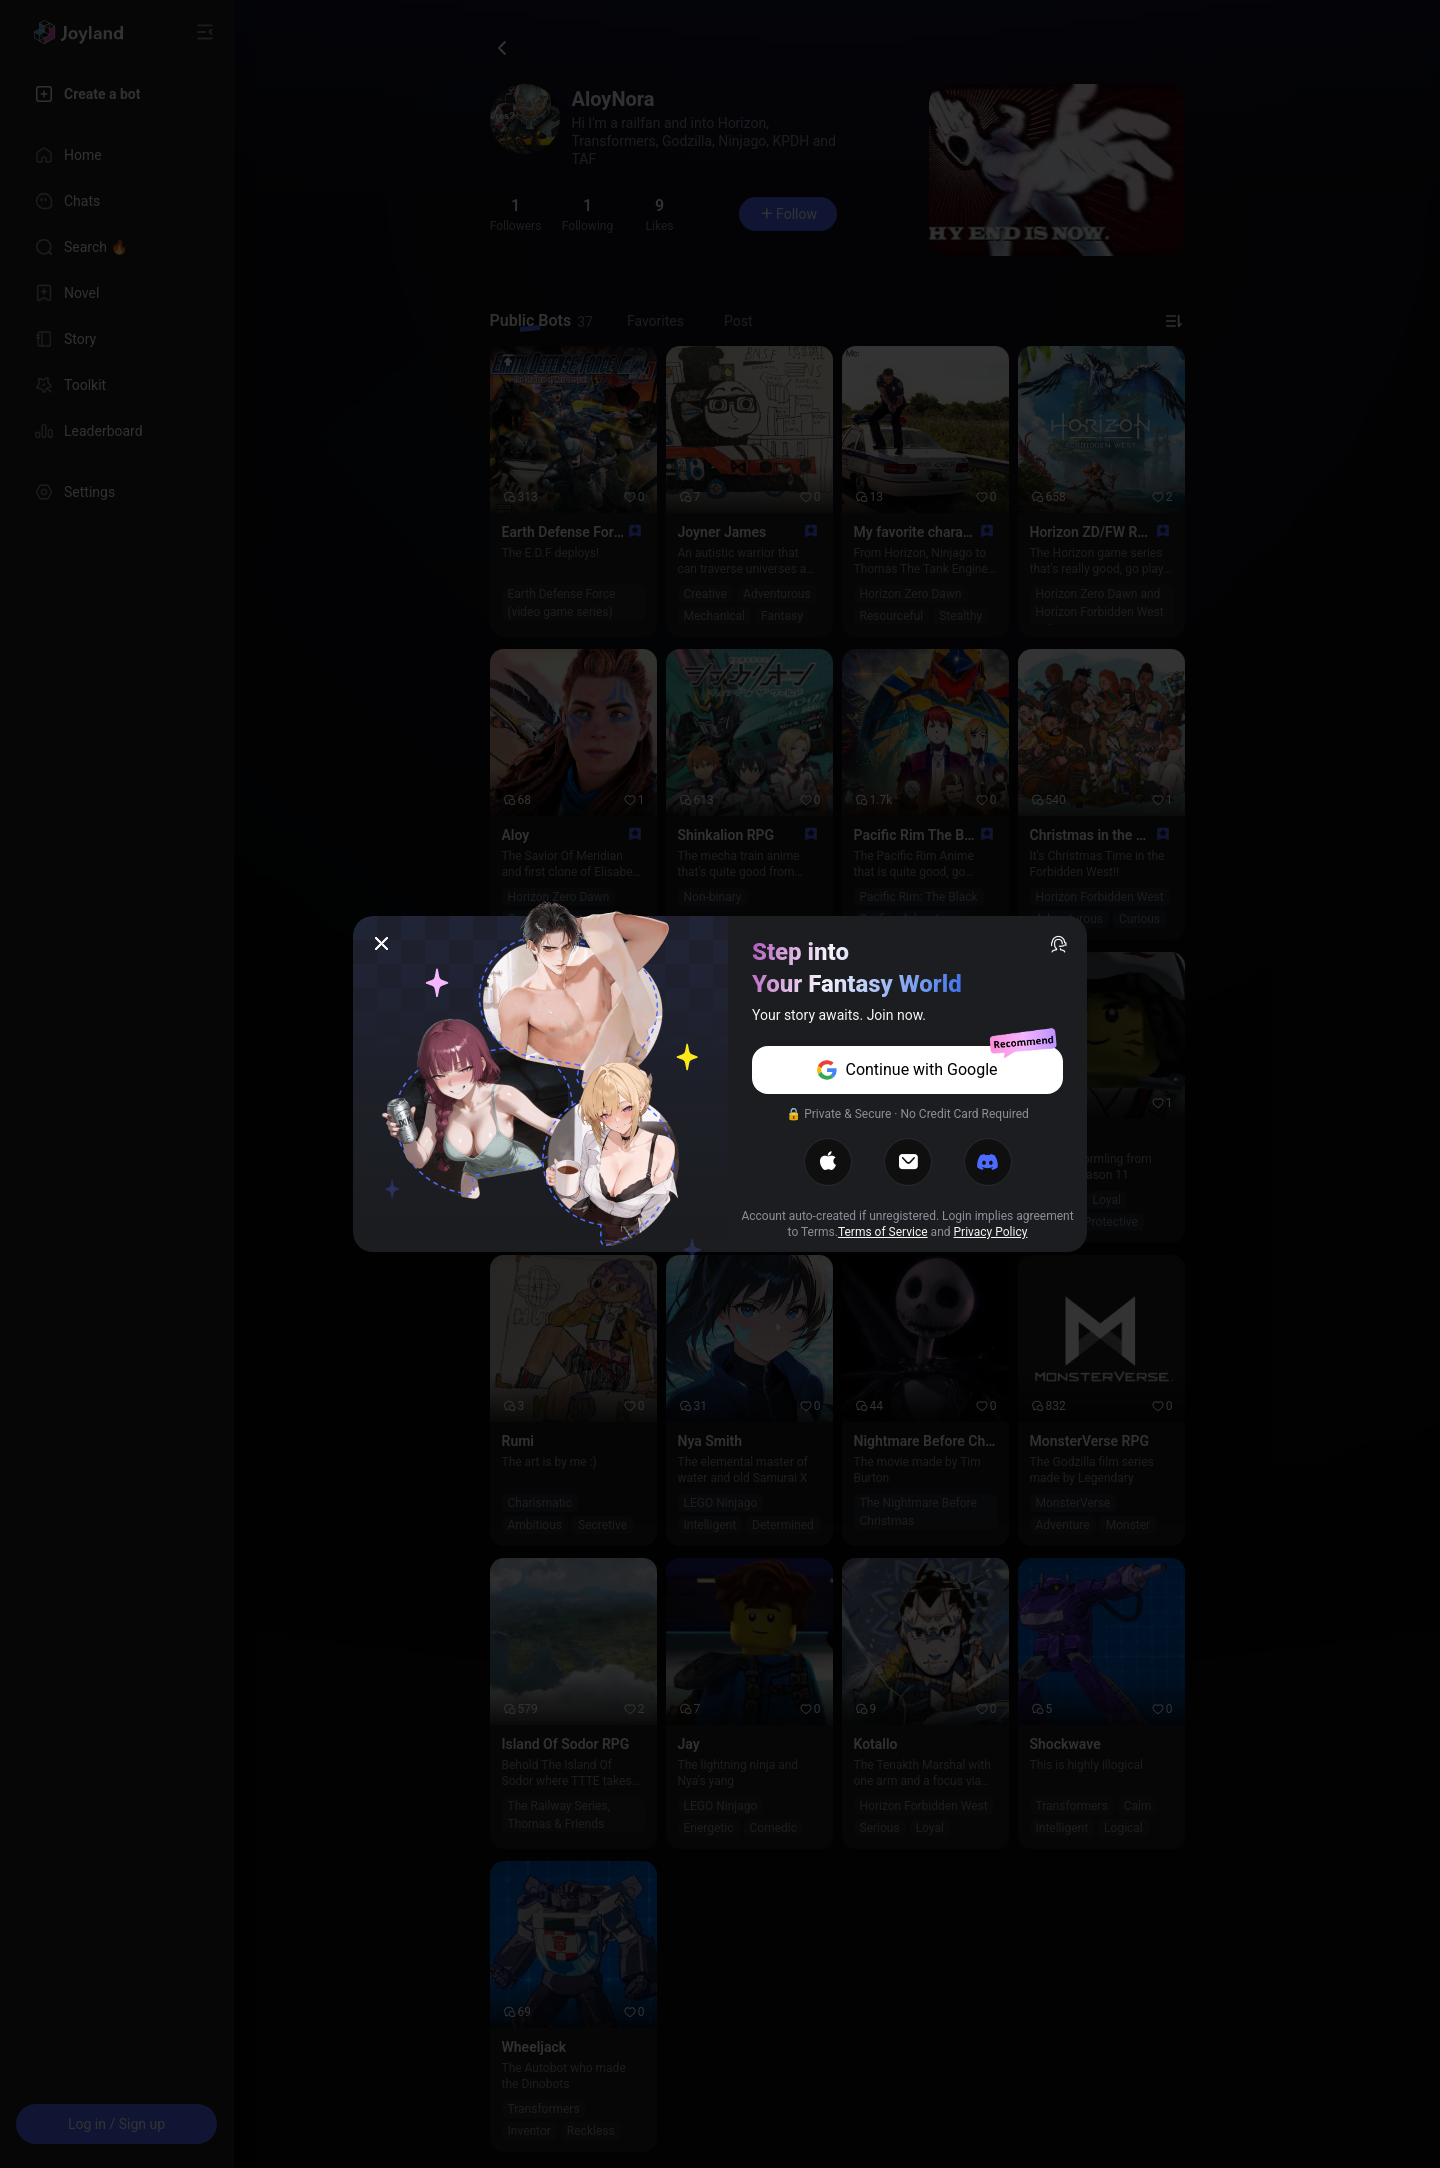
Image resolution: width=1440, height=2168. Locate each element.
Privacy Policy (991, 1232)
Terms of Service (883, 1232)
